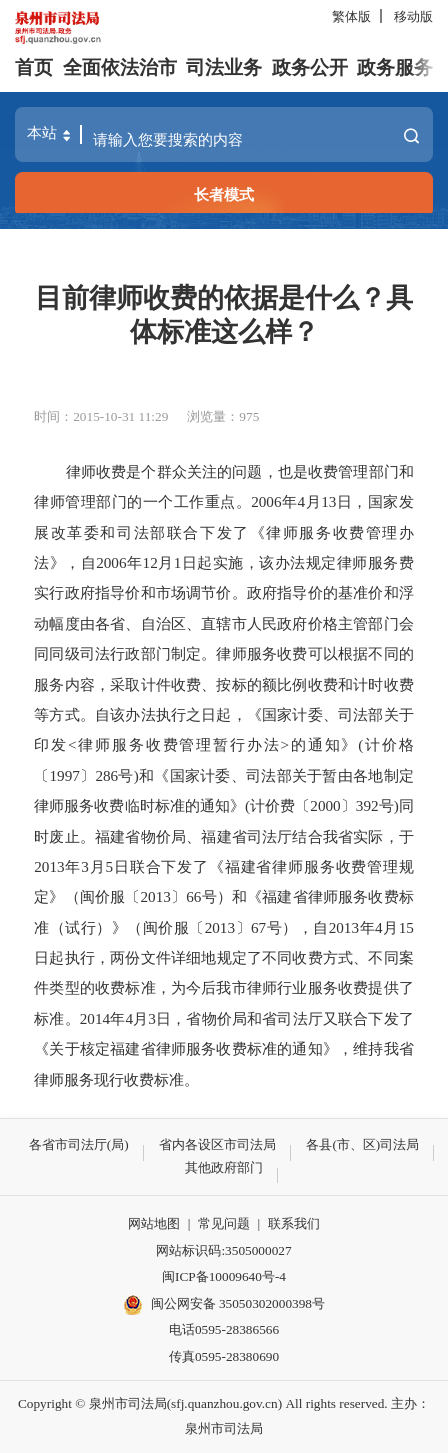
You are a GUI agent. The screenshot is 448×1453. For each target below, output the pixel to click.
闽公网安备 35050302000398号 (224, 1305)
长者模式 (224, 194)
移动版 (413, 16)
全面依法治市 (120, 67)
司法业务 (224, 67)
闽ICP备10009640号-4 (224, 1276)
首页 (34, 67)
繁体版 (351, 16)
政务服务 (395, 67)
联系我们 (294, 1223)
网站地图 (154, 1223)
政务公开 (310, 67)
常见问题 (224, 1223)
